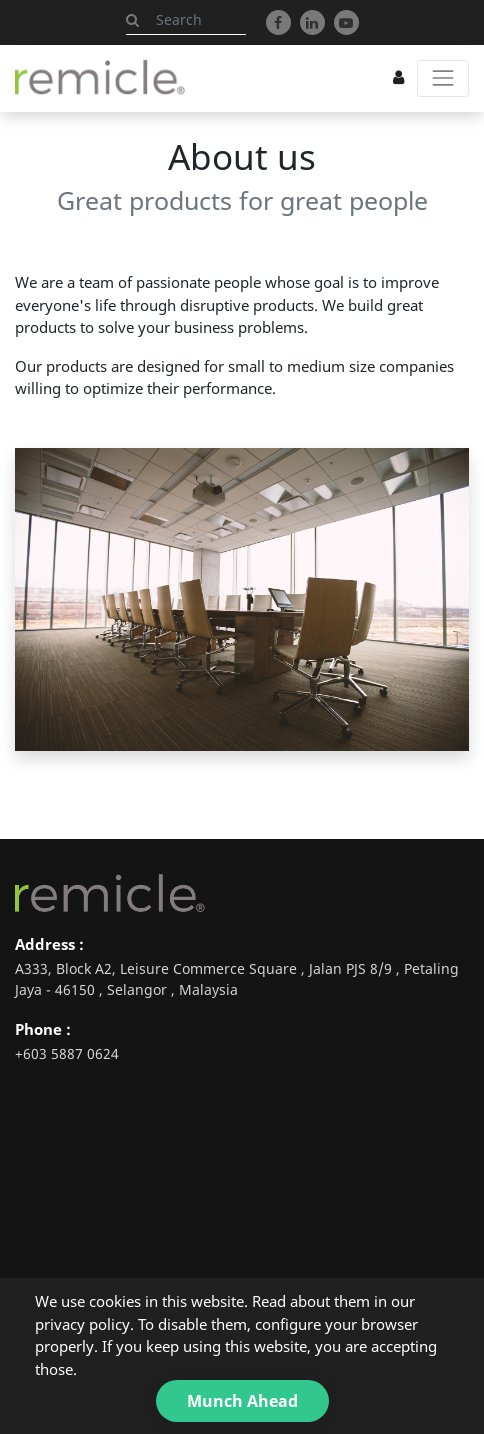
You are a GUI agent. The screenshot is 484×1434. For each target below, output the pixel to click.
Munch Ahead (242, 1401)
